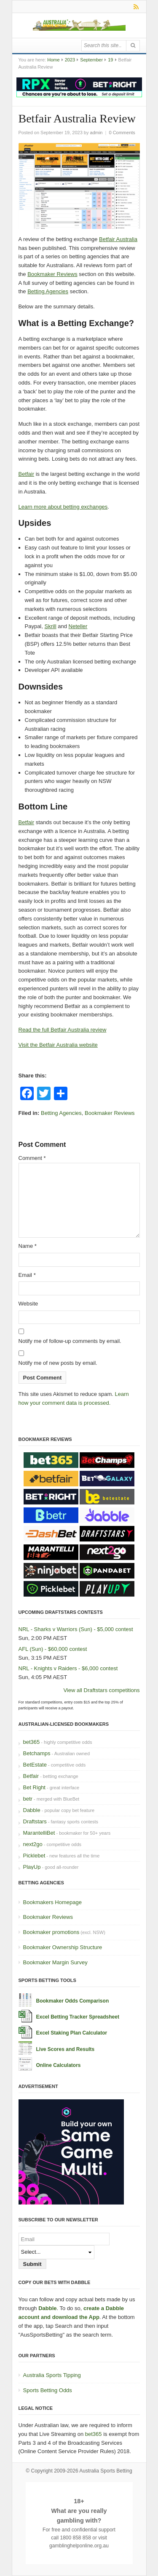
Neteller (78, 626)
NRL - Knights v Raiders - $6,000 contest (68, 1668)
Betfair (27, 474)
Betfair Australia (118, 239)
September (91, 59)
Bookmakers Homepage (52, 1902)
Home (53, 59)
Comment (32, 1158)
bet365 (31, 1742)
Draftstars (35, 1821)
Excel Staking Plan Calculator (71, 2033)
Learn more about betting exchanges (63, 507)
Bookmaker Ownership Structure (62, 1947)
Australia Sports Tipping (52, 2375)
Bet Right (34, 1787)
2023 (70, 59)
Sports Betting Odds (47, 2390)
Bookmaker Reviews (52, 274)
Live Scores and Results (65, 2049)
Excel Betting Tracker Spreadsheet (77, 2017)
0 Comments (122, 132)
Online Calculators (58, 2065)
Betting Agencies (47, 291)
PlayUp (32, 1867)
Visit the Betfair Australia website (58, 1045)
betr (27, 1799)
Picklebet (34, 1855)
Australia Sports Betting (105, 2471)
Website (28, 1303)
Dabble (31, 1810)
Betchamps (37, 1753)
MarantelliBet (39, 1833)
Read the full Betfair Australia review (63, 1030)
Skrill (50, 626)
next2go (33, 1844)
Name (28, 1246)
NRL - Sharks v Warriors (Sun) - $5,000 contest (76, 1629)
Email (27, 1275)
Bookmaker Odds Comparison (72, 2001)
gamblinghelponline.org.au (79, 2546)
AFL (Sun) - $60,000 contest (53, 1649)
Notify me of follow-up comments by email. (70, 1341)
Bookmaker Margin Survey (55, 1962)
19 (110, 59)
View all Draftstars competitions (101, 1690)
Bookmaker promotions (51, 1932)
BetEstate (35, 1765)
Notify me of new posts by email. (58, 1363)
